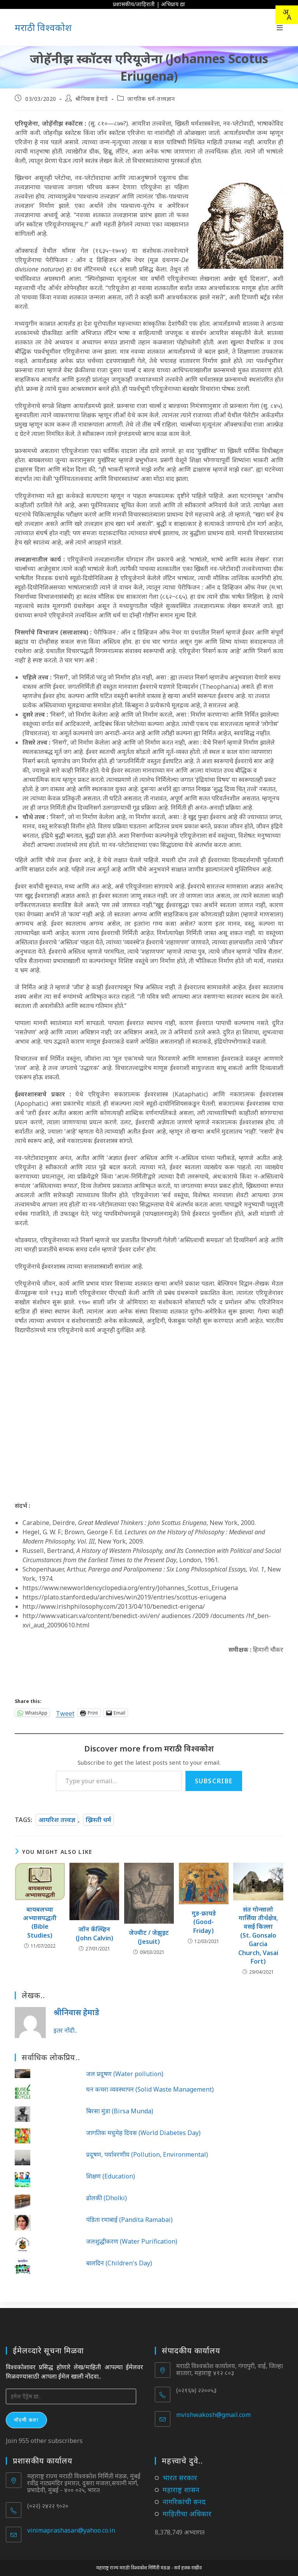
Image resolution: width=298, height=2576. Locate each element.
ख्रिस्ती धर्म (98, 1819)
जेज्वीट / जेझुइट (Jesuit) (149, 1936)
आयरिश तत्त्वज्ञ (56, 1819)
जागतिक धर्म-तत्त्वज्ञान (151, 98)
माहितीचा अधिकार (187, 2507)
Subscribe (214, 1781)
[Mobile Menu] (280, 27)
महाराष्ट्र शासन (181, 2483)
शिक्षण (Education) (110, 2176)
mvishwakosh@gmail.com (213, 2408)
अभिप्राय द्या (173, 4)
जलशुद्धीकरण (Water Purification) (131, 2241)
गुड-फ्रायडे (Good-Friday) (204, 1922)
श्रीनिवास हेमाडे (91, 98)
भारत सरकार (180, 2471)
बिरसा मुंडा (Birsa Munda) (119, 2111)
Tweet (65, 1712)
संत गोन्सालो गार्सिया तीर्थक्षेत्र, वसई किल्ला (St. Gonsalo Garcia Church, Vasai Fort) (258, 1935)
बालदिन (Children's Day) (119, 2263)
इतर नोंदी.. (65, 2030)
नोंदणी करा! (26, 2413)
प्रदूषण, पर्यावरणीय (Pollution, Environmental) (147, 2154)
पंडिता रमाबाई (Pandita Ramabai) (129, 2219)
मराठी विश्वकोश (43, 27)
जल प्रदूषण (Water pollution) (124, 2073)
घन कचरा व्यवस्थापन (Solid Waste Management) (150, 2089)
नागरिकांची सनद (184, 2495)
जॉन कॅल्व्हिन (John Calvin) (94, 1933)
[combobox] (286, 14)
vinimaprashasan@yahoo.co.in (71, 2524)
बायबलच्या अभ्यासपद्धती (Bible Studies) (40, 1922)
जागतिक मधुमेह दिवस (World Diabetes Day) (143, 2132)
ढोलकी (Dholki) (106, 2198)
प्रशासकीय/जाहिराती (134, 4)
